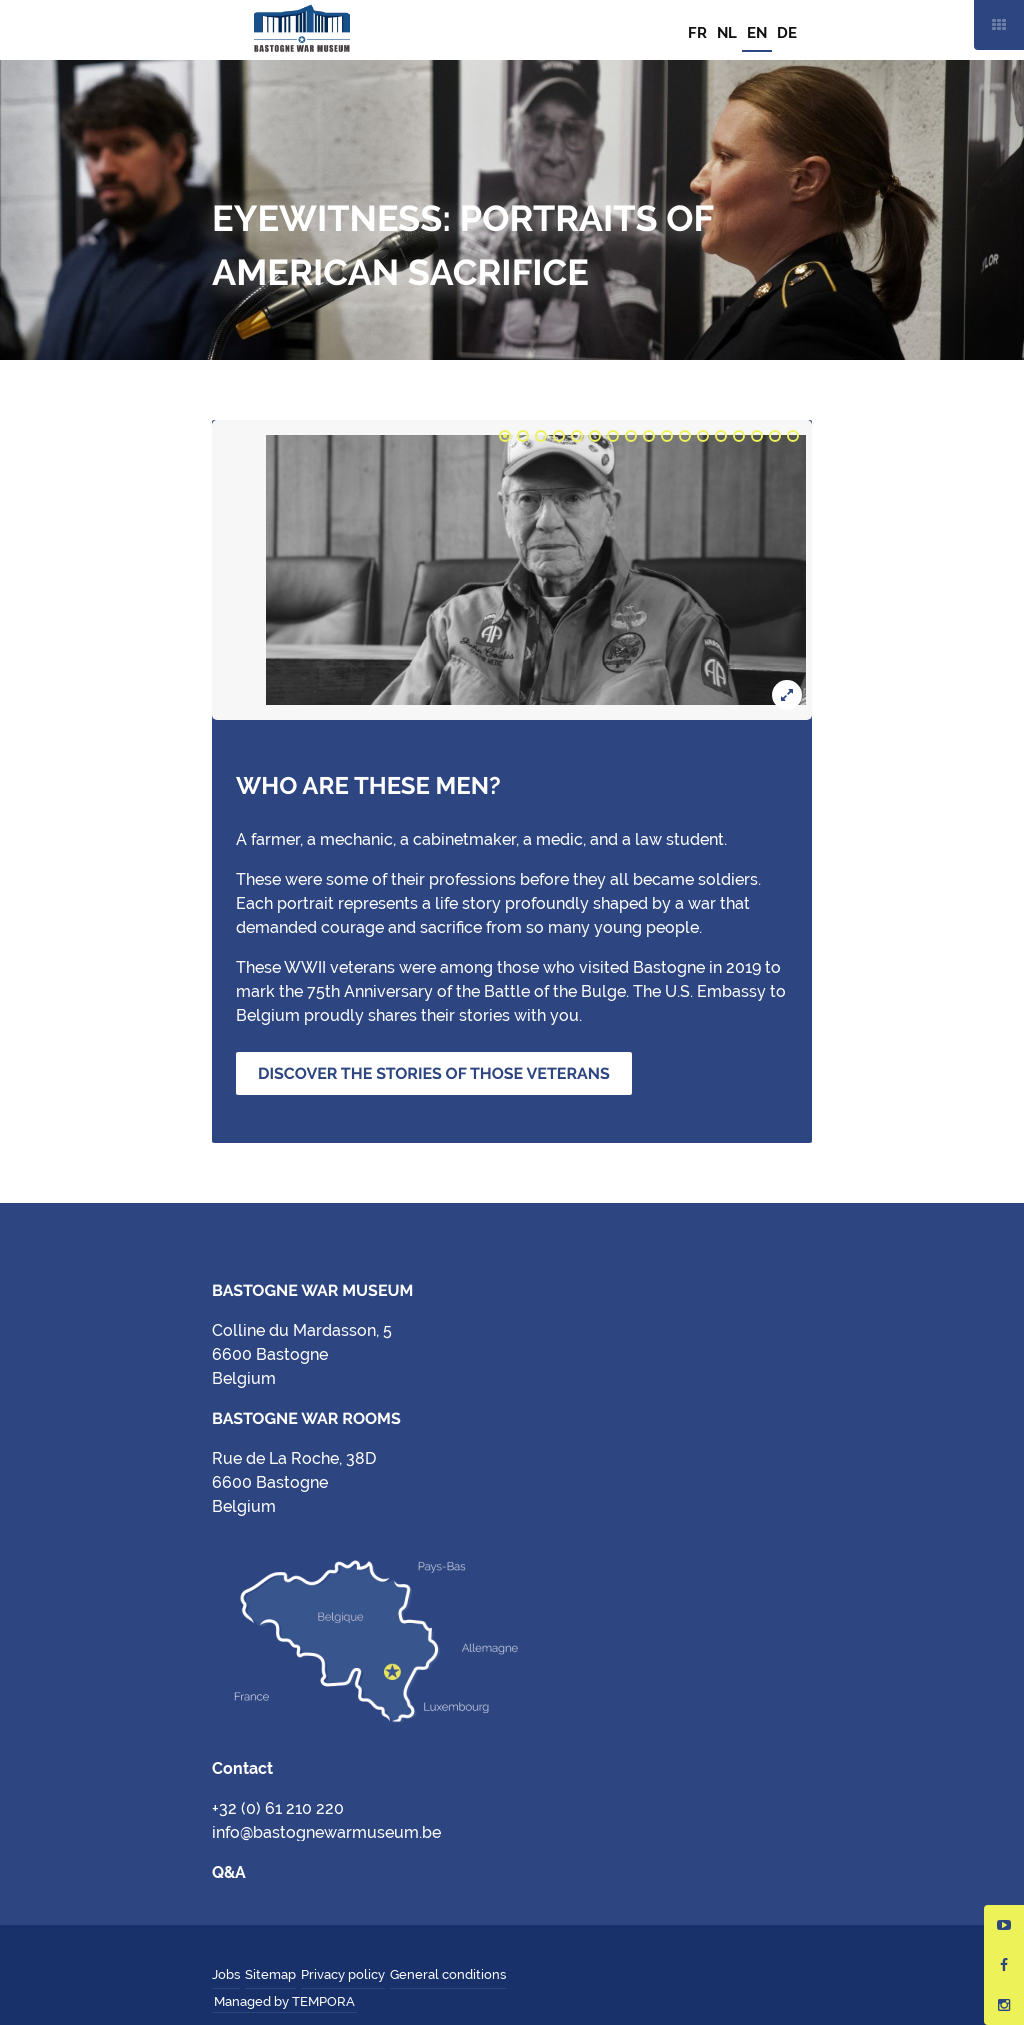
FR (697, 33)
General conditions (448, 1974)
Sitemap (270, 1974)
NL (727, 33)
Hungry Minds (372, 2003)
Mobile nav (999, 25)
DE (787, 33)
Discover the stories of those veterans (434, 1073)
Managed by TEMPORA (284, 2001)
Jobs (226, 1974)
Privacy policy (343, 1974)
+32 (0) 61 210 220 (278, 1808)
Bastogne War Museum (302, 30)
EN (757, 33)
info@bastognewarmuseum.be (326, 1832)
